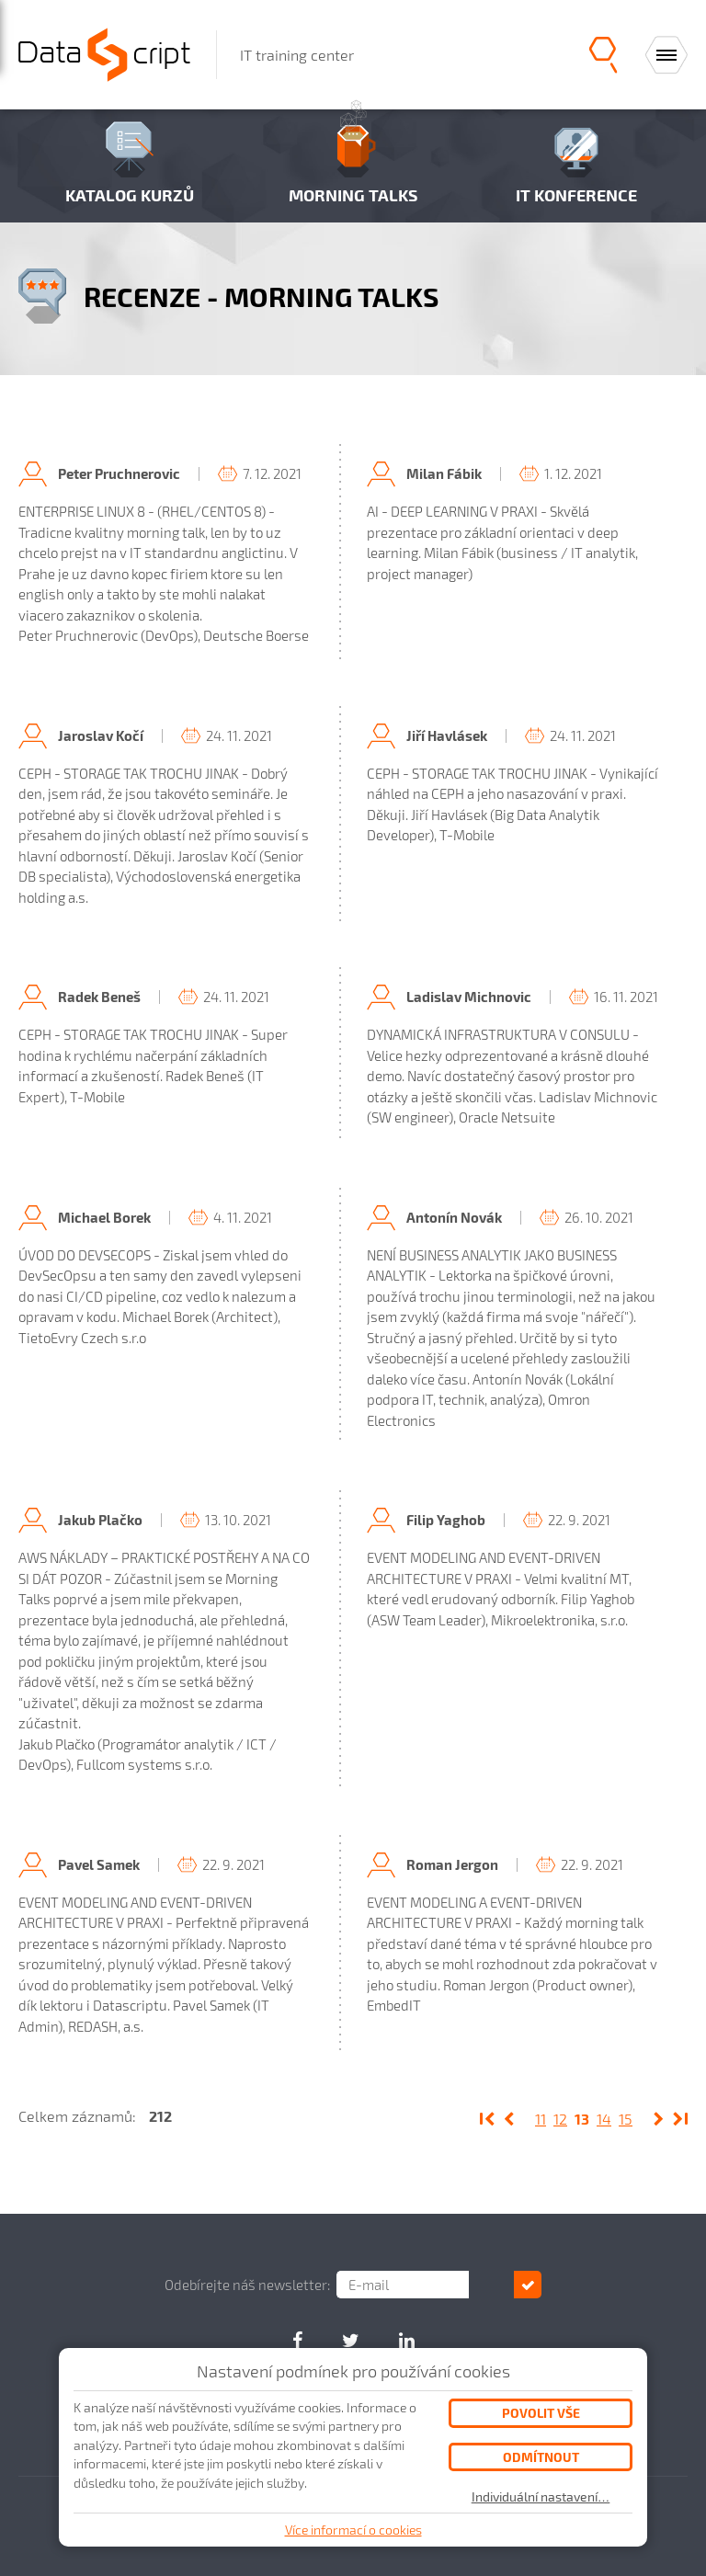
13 (582, 2118)
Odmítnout (541, 2457)
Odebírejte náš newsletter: (272, 2284)
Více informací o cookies (353, 2529)
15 (625, 2118)
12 (560, 2118)
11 (540, 2118)
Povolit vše (541, 2413)
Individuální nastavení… (541, 2497)
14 (604, 2118)
